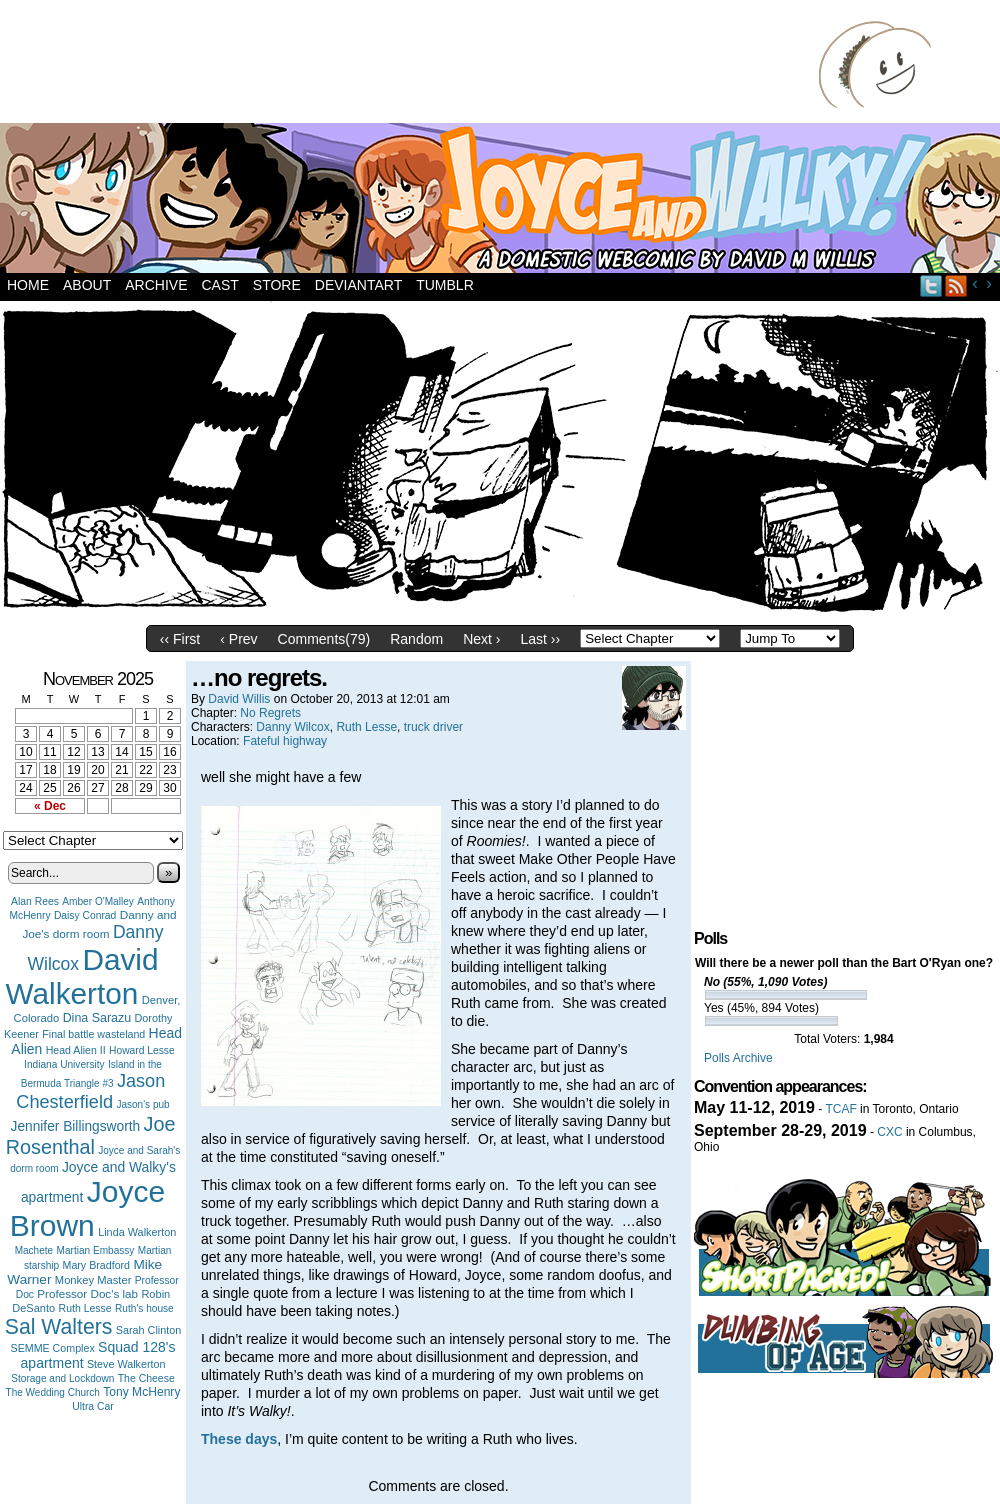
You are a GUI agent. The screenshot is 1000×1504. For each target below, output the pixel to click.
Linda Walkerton (137, 1232)
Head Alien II (76, 1050)
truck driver (433, 727)
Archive (156, 285)
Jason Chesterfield (90, 1091)
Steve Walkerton (126, 1364)
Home (28, 285)
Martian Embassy (96, 1250)
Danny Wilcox (292, 727)
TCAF (840, 1109)
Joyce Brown (87, 1208)
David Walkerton (82, 976)
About (87, 285)
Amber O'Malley (98, 901)
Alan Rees (35, 901)
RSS (956, 285)
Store (277, 285)
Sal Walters (59, 1326)
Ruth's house (144, 1308)
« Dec (50, 806)
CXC (889, 1132)
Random (416, 639)
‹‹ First (180, 639)
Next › (481, 639)
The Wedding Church (53, 1392)
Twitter (931, 285)
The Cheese (146, 1378)
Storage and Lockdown (62, 1378)
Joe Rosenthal (91, 1135)
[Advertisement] (414, 65)
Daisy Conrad (85, 915)
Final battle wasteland (93, 1034)
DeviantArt (358, 285)
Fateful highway (285, 741)
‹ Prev (238, 639)
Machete (34, 1250)
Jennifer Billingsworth (76, 1126)
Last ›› (540, 639)
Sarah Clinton (148, 1330)
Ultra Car (93, 1406)
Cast (219, 285)
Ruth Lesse (85, 1308)
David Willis (239, 699)
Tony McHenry (141, 1392)
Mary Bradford (97, 1265)
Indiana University (64, 1064)
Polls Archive (738, 1058)
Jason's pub (142, 1104)
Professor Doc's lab (87, 1293)
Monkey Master (93, 1280)
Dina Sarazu (97, 1018)
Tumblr (445, 285)
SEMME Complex (53, 1348)
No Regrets (270, 713)
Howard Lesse (142, 1050)
